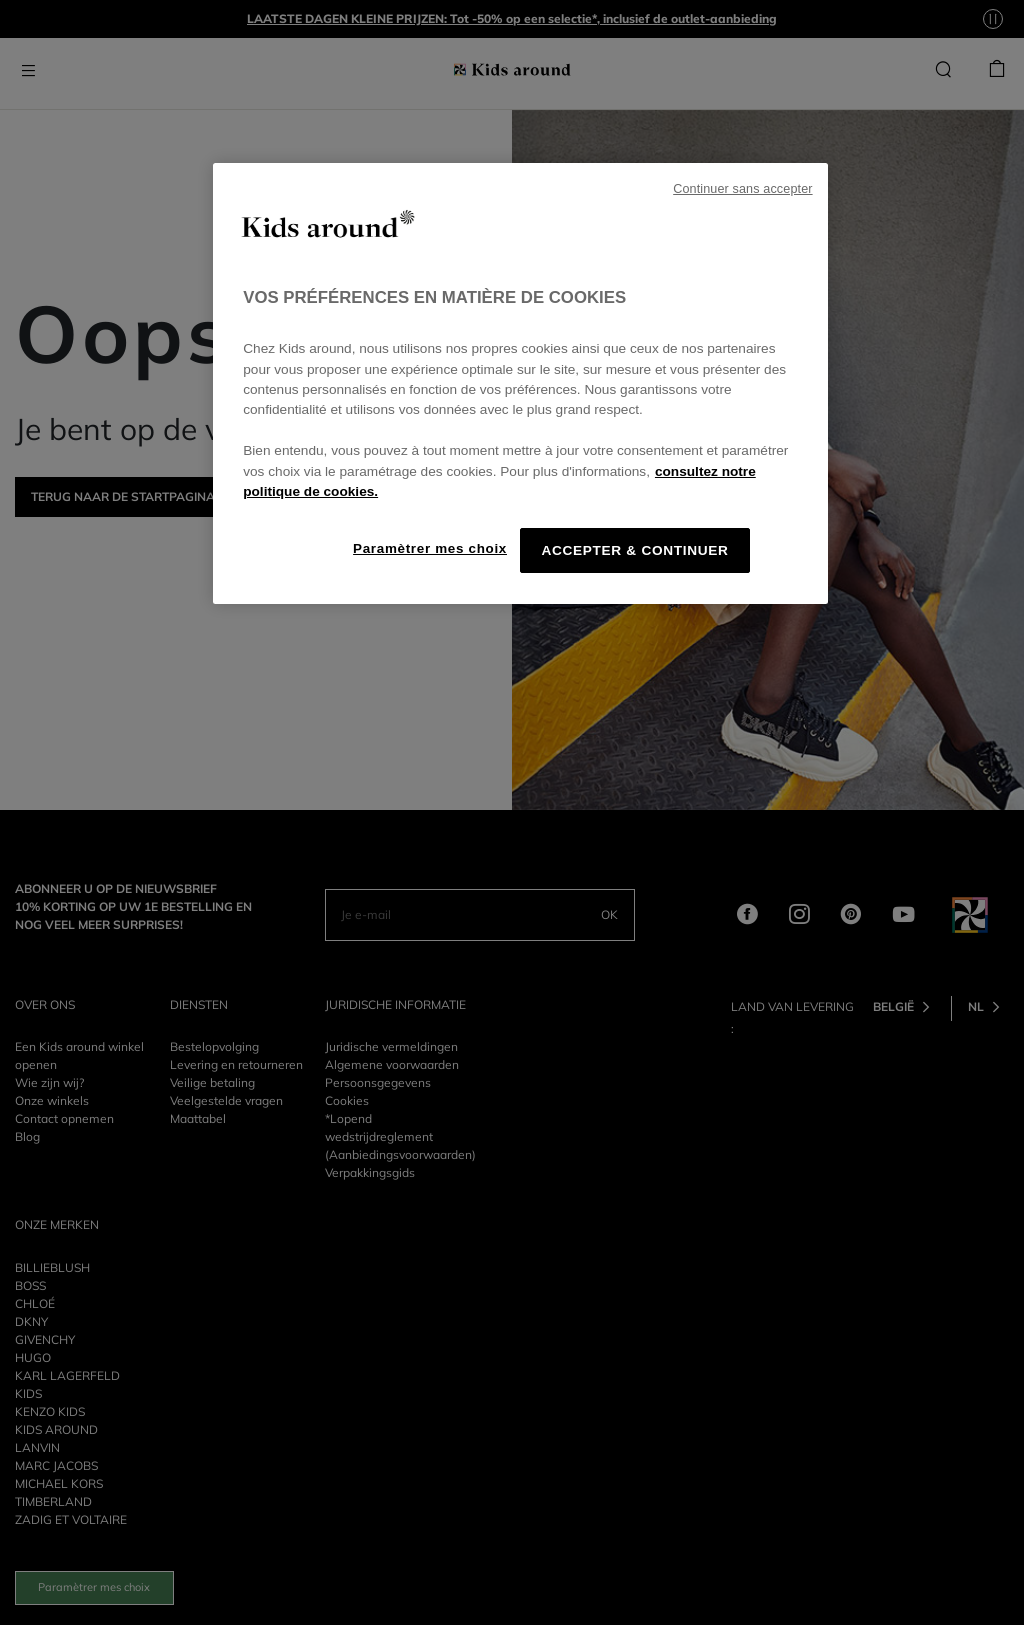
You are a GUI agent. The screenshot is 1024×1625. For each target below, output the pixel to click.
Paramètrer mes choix (430, 548)
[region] (520, 384)
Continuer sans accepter (742, 189)
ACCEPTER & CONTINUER (634, 550)
